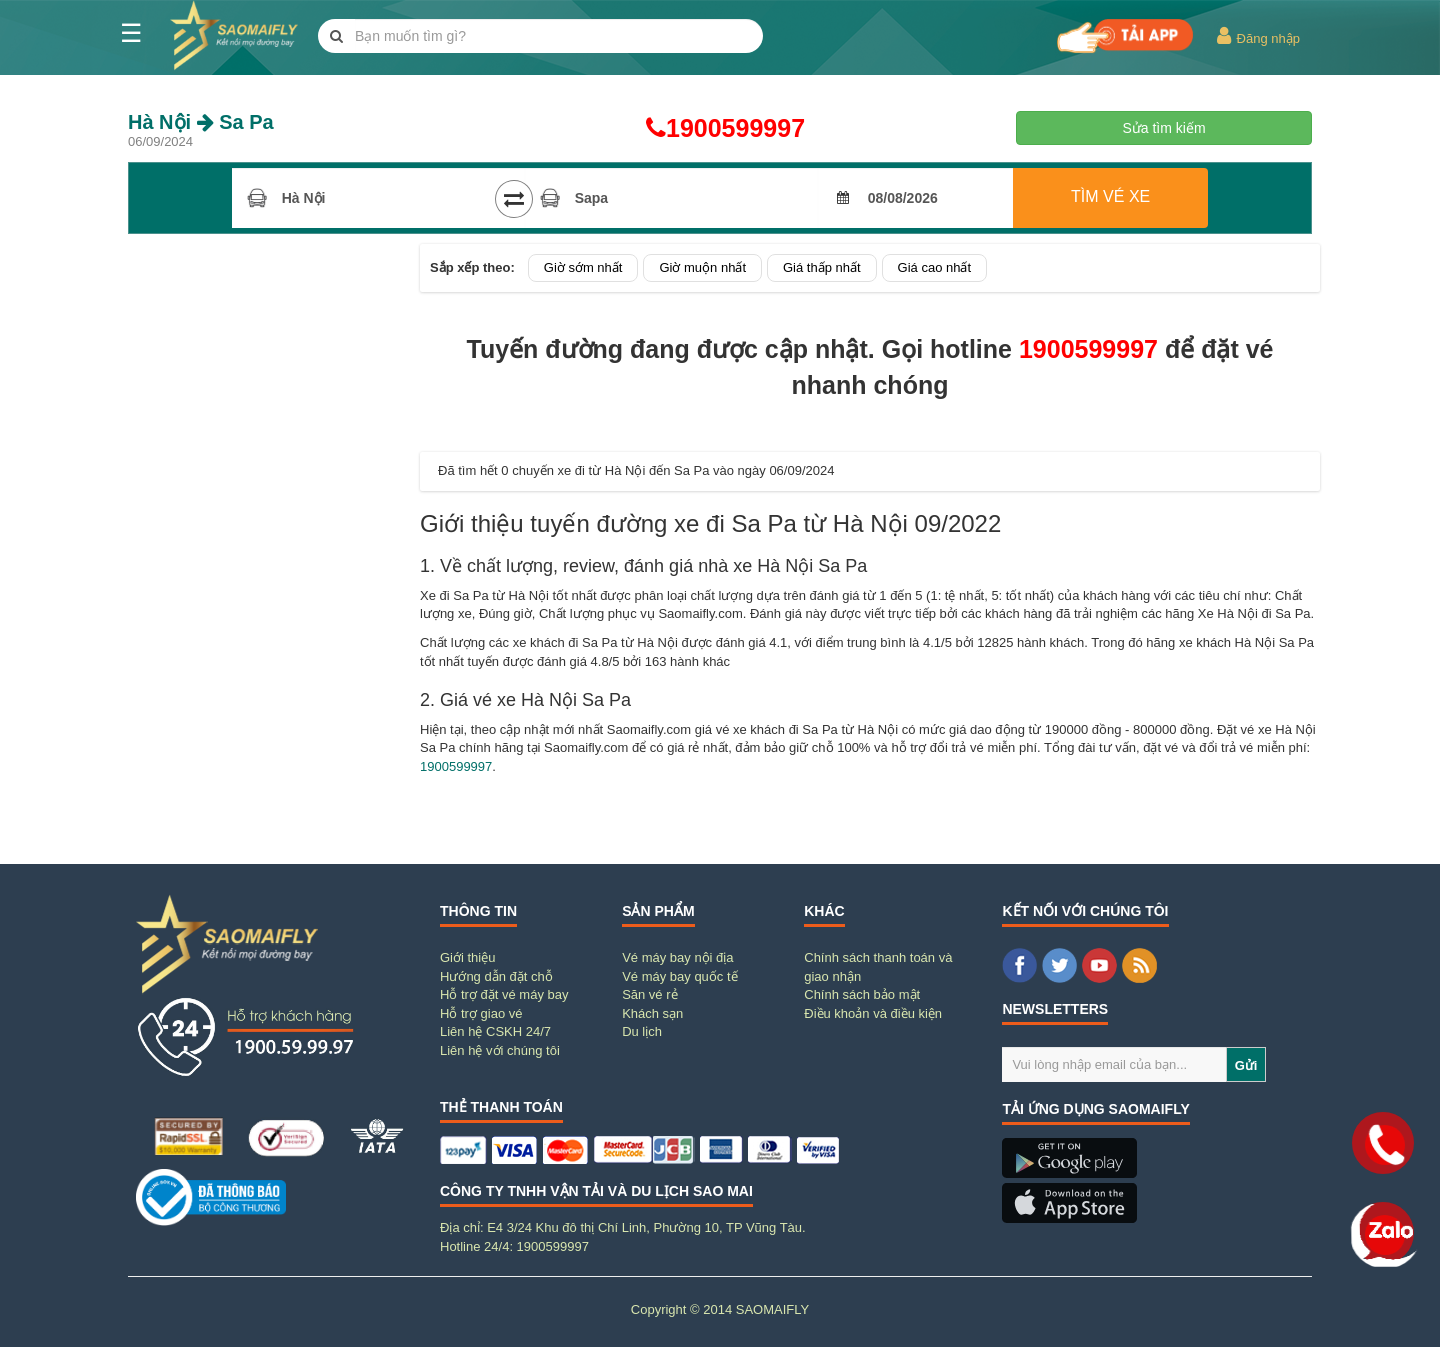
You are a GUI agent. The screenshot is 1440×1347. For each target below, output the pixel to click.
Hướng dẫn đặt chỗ (496, 976)
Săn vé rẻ (649, 994)
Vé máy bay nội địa (677, 957)
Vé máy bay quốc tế (679, 976)
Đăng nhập (1257, 36)
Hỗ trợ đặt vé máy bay (504, 994)
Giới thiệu (467, 957)
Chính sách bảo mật (862, 994)
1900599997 (720, 128)
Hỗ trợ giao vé (481, 1013)
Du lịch (642, 1031)
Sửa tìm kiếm (1163, 128)
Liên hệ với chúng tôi (500, 1050)
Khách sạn (652, 1013)
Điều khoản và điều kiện (873, 1013)
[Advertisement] (270, 544)
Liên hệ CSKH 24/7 (495, 1031)
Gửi (1246, 1065)
